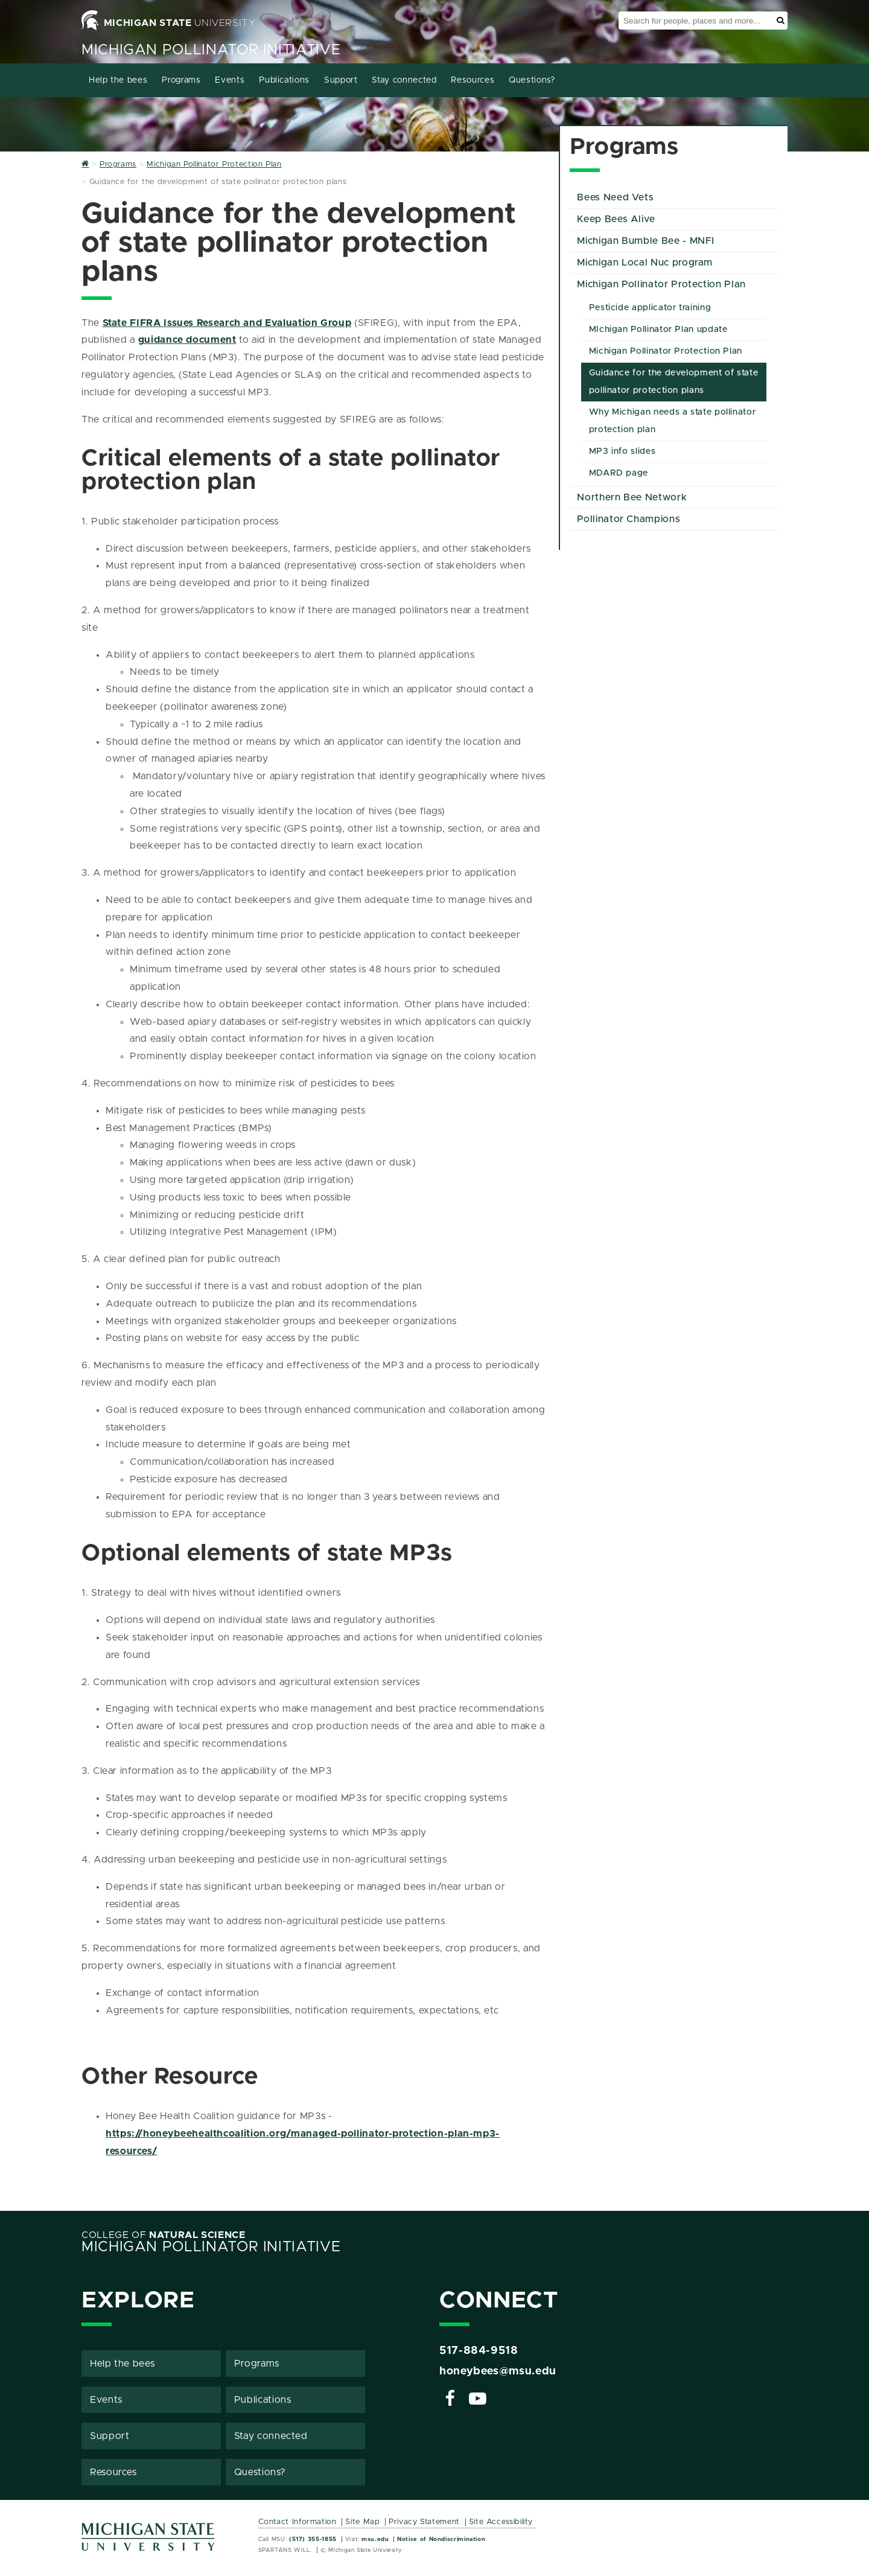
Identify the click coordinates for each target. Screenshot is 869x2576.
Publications (284, 80)
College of (163, 2235)
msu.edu (375, 2539)
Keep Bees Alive (616, 219)
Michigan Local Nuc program (645, 262)
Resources (472, 80)
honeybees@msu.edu (497, 2371)
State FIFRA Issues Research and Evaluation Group (227, 323)
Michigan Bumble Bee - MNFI (646, 241)
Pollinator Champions (628, 519)
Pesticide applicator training (650, 308)
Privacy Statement (424, 2522)
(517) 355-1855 (313, 2539)
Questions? (532, 80)
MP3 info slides (622, 451)
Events (229, 80)
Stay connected (404, 80)
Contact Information (297, 2522)
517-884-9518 (478, 2350)
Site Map (362, 2522)
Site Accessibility (501, 2522)
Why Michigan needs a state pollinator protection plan (672, 421)
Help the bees (118, 80)
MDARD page (618, 473)
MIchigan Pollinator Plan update (658, 329)
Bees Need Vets (615, 197)
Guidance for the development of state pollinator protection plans (674, 382)
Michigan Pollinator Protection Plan (661, 284)
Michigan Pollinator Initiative (210, 50)
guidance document (187, 340)
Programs (181, 80)
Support (340, 80)
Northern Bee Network (632, 497)
